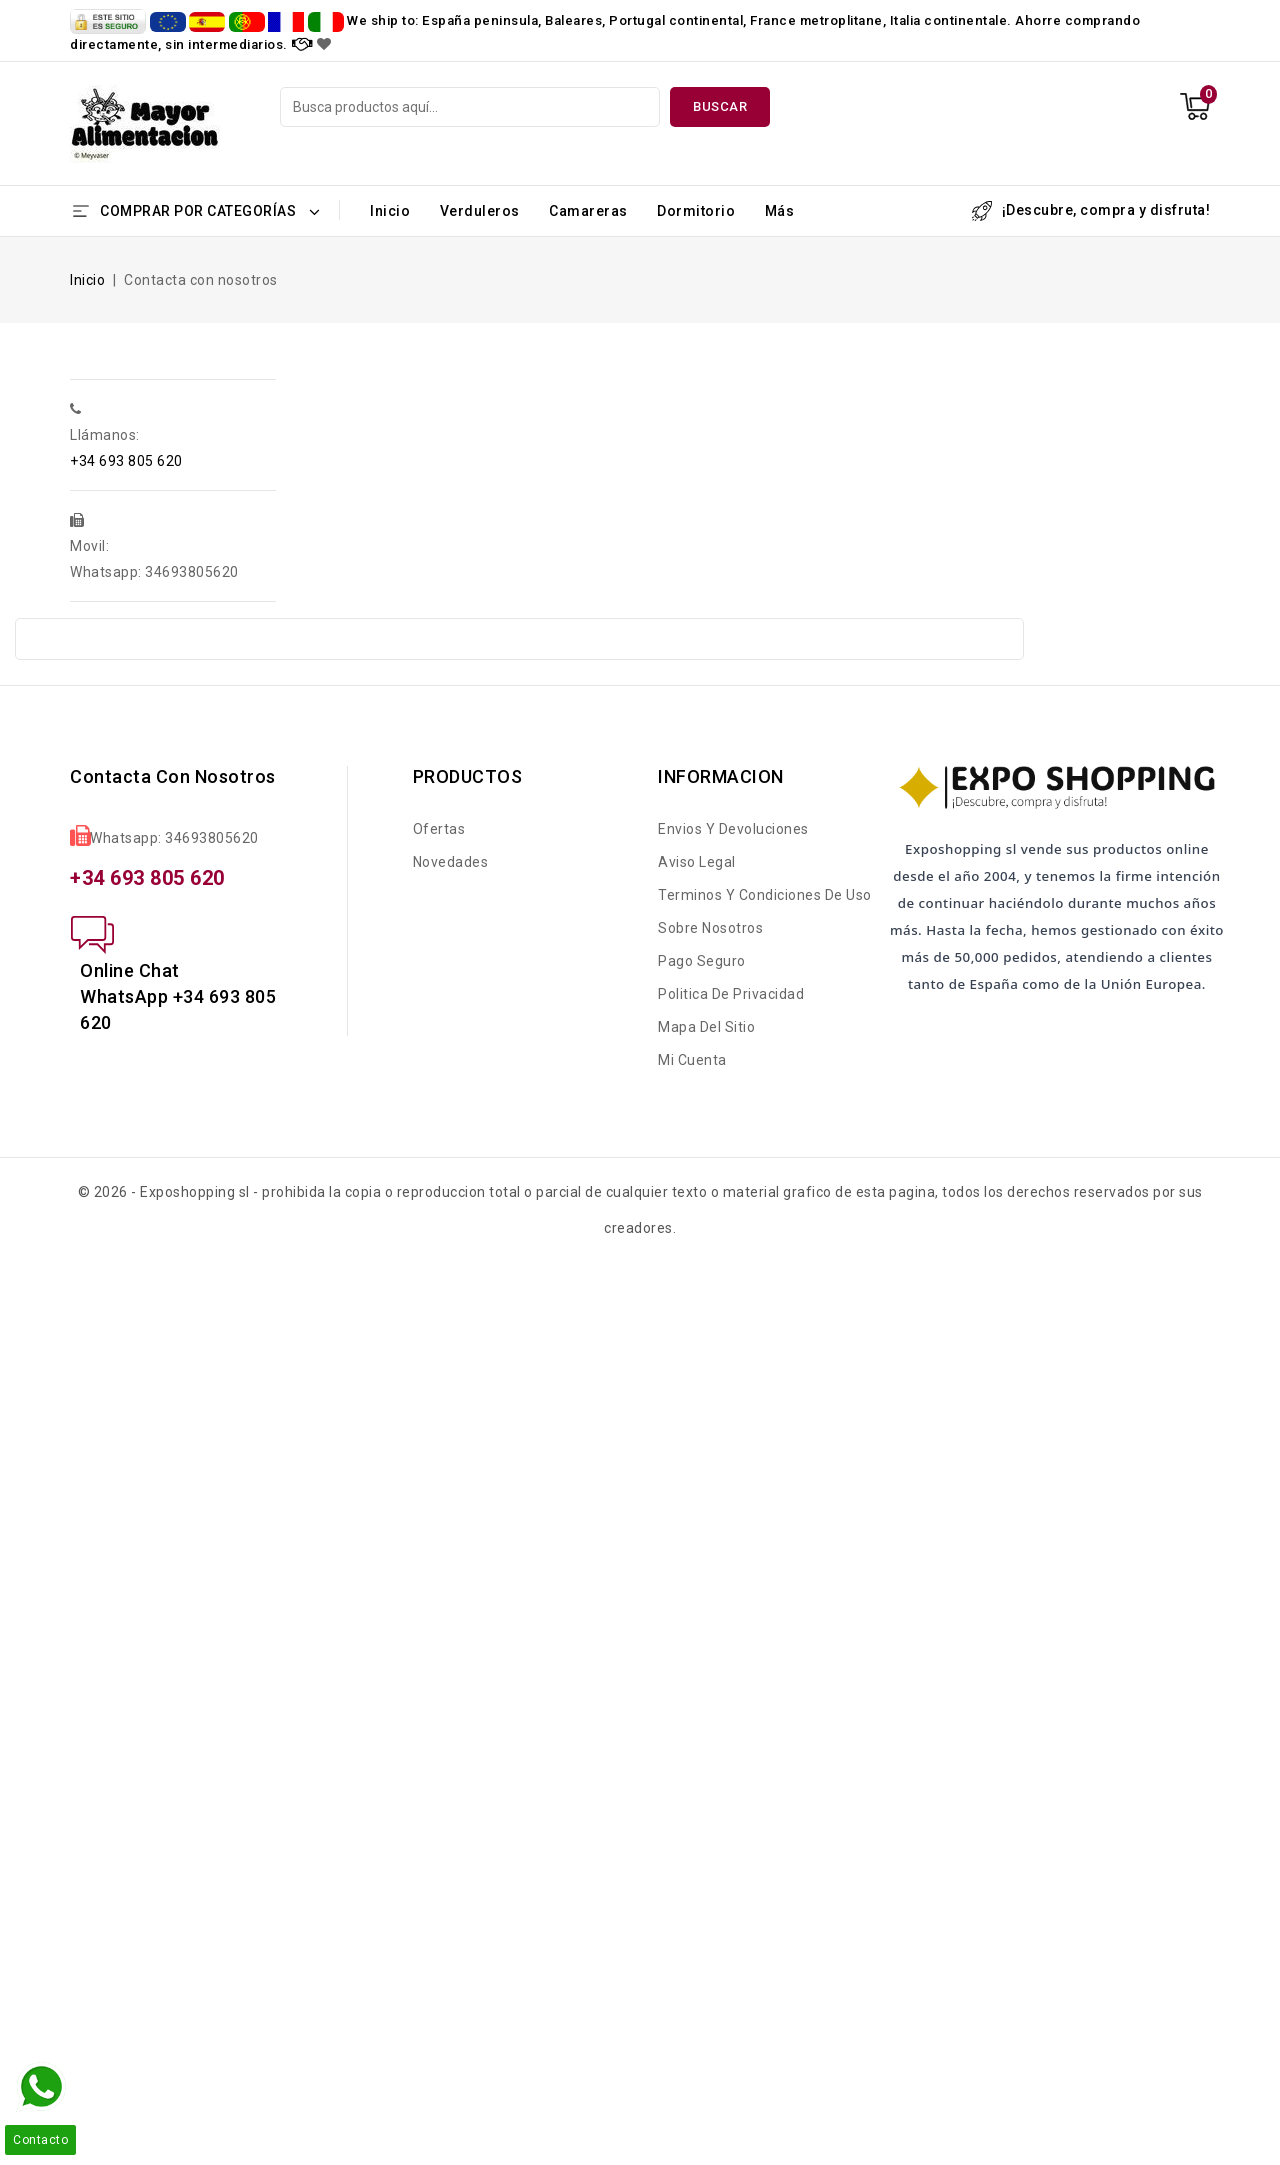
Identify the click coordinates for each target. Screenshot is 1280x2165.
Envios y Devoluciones (733, 829)
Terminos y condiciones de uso (765, 895)
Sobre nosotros (710, 928)
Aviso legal (697, 862)
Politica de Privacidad (731, 994)
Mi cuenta (692, 1060)
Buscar (720, 106)
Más (780, 211)
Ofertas (439, 829)
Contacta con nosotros (173, 776)
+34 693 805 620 (126, 461)
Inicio (390, 211)
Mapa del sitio (706, 1027)
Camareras (588, 211)
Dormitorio (696, 211)
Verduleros (480, 211)
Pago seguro (702, 961)
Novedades (451, 862)
